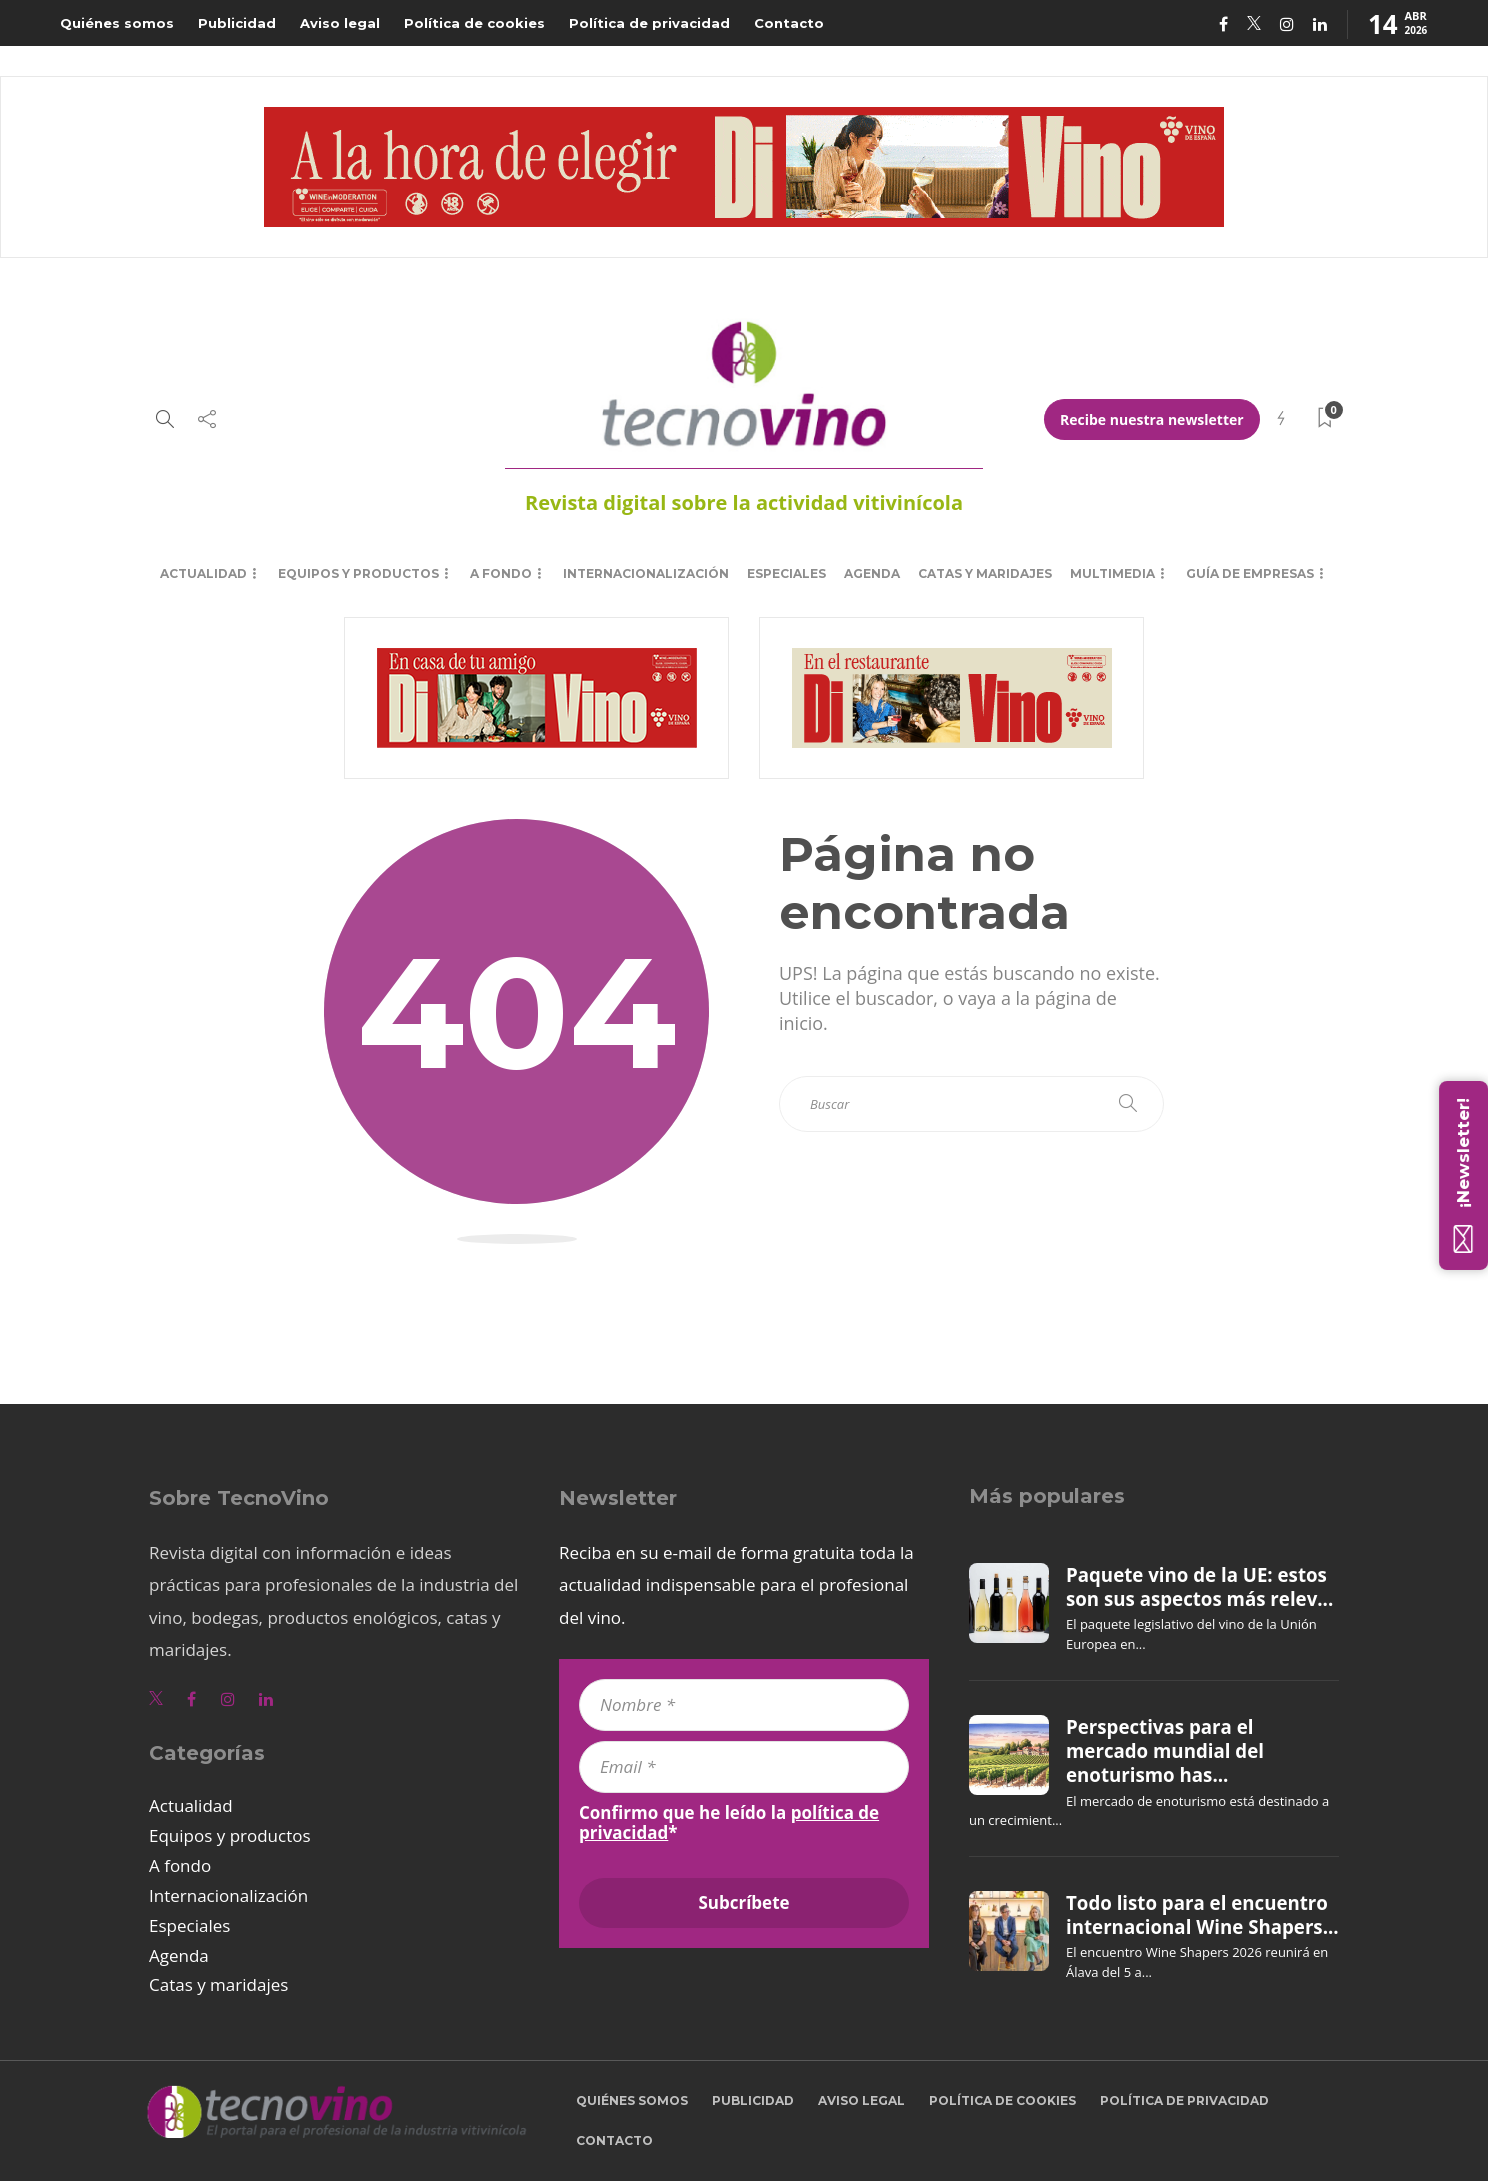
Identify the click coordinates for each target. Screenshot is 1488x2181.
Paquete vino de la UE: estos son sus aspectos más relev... (1199, 1587)
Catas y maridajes (985, 573)
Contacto (789, 23)
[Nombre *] (744, 1705)
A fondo (501, 573)
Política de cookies (474, 23)
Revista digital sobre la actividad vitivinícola (744, 502)
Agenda (872, 573)
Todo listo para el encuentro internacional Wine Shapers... (1202, 1915)
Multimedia (1112, 573)
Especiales (786, 573)
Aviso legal (340, 23)
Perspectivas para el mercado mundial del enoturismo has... (1165, 1751)
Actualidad (203, 573)
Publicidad (237, 23)
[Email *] (744, 1767)
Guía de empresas (1250, 573)
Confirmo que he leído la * (729, 1823)
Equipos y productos (358, 573)
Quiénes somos (117, 23)
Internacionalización (646, 573)
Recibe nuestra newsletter (1152, 419)
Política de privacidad (649, 23)
